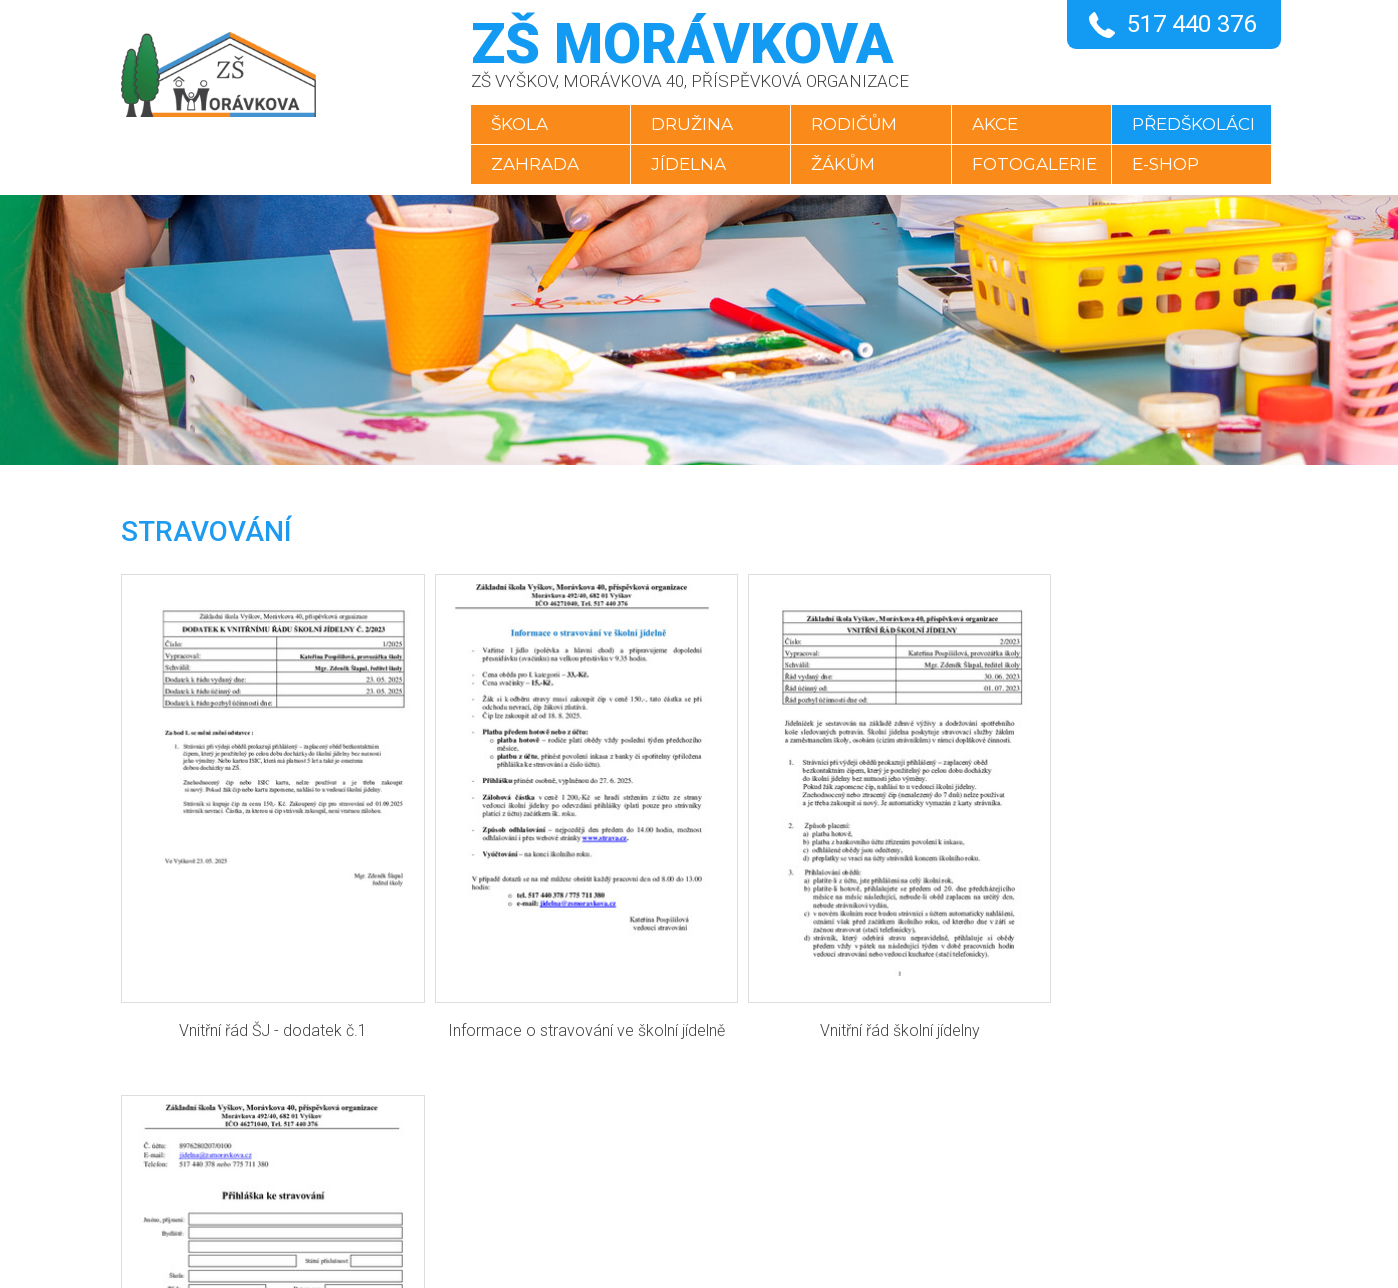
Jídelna (684, 164)
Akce (996, 124)
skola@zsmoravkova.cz (673, 1167)
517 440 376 (1191, 24)
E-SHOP (1169, 164)
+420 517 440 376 (646, 1118)
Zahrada (528, 164)
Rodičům (853, 124)
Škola (512, 124)
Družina (688, 124)
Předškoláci (1197, 124)
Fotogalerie (1035, 164)
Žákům (842, 164)
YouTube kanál (635, 1216)
